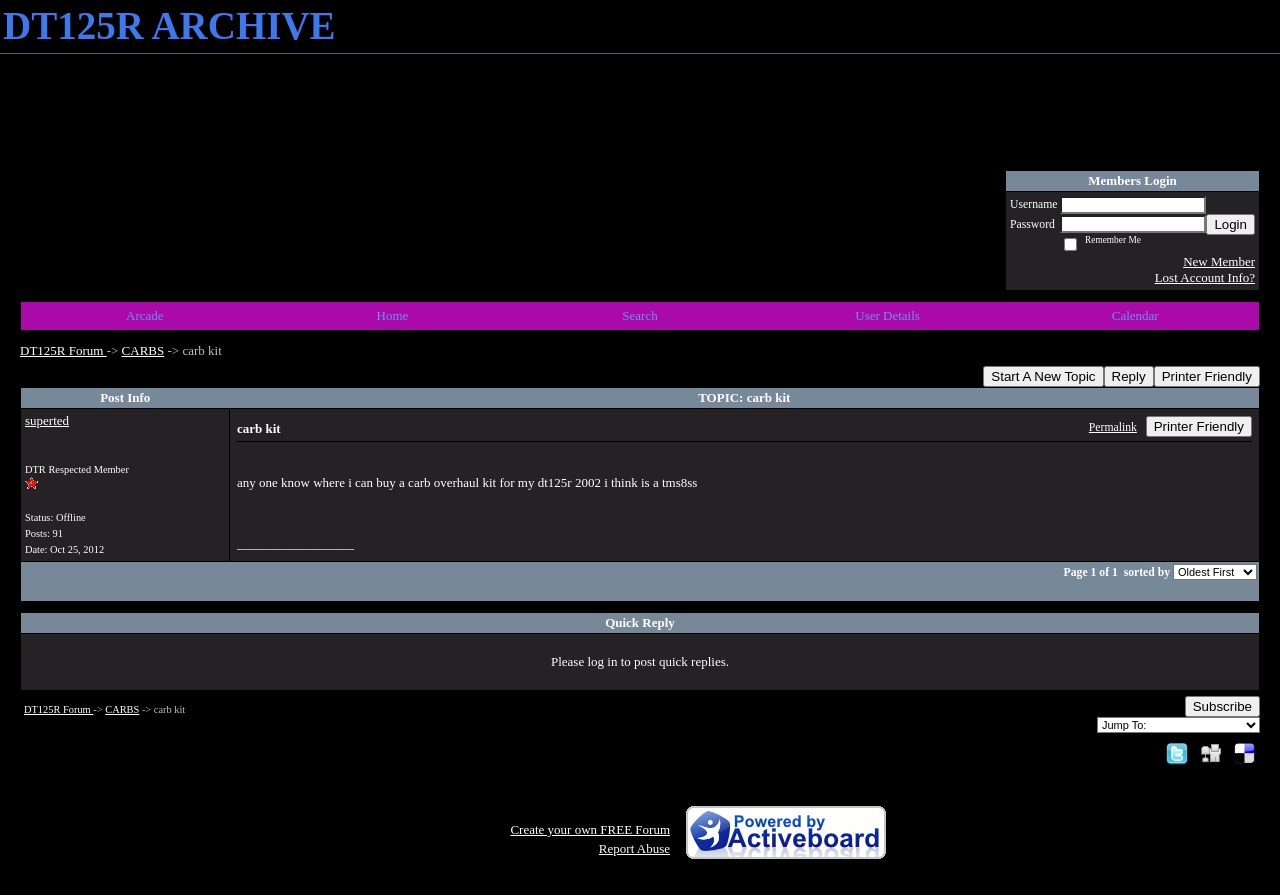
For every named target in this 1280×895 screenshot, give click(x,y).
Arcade (145, 315)
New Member (1219, 261)
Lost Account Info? (1205, 277)
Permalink (1113, 427)
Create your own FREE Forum (590, 829)
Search (639, 315)
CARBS (143, 350)
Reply (1129, 376)
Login (1230, 224)
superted (47, 420)
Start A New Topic (1043, 376)
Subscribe (1222, 706)
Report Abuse (634, 848)
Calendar (1135, 315)
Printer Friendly (1207, 376)
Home (393, 315)
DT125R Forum (63, 350)
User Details (887, 315)
